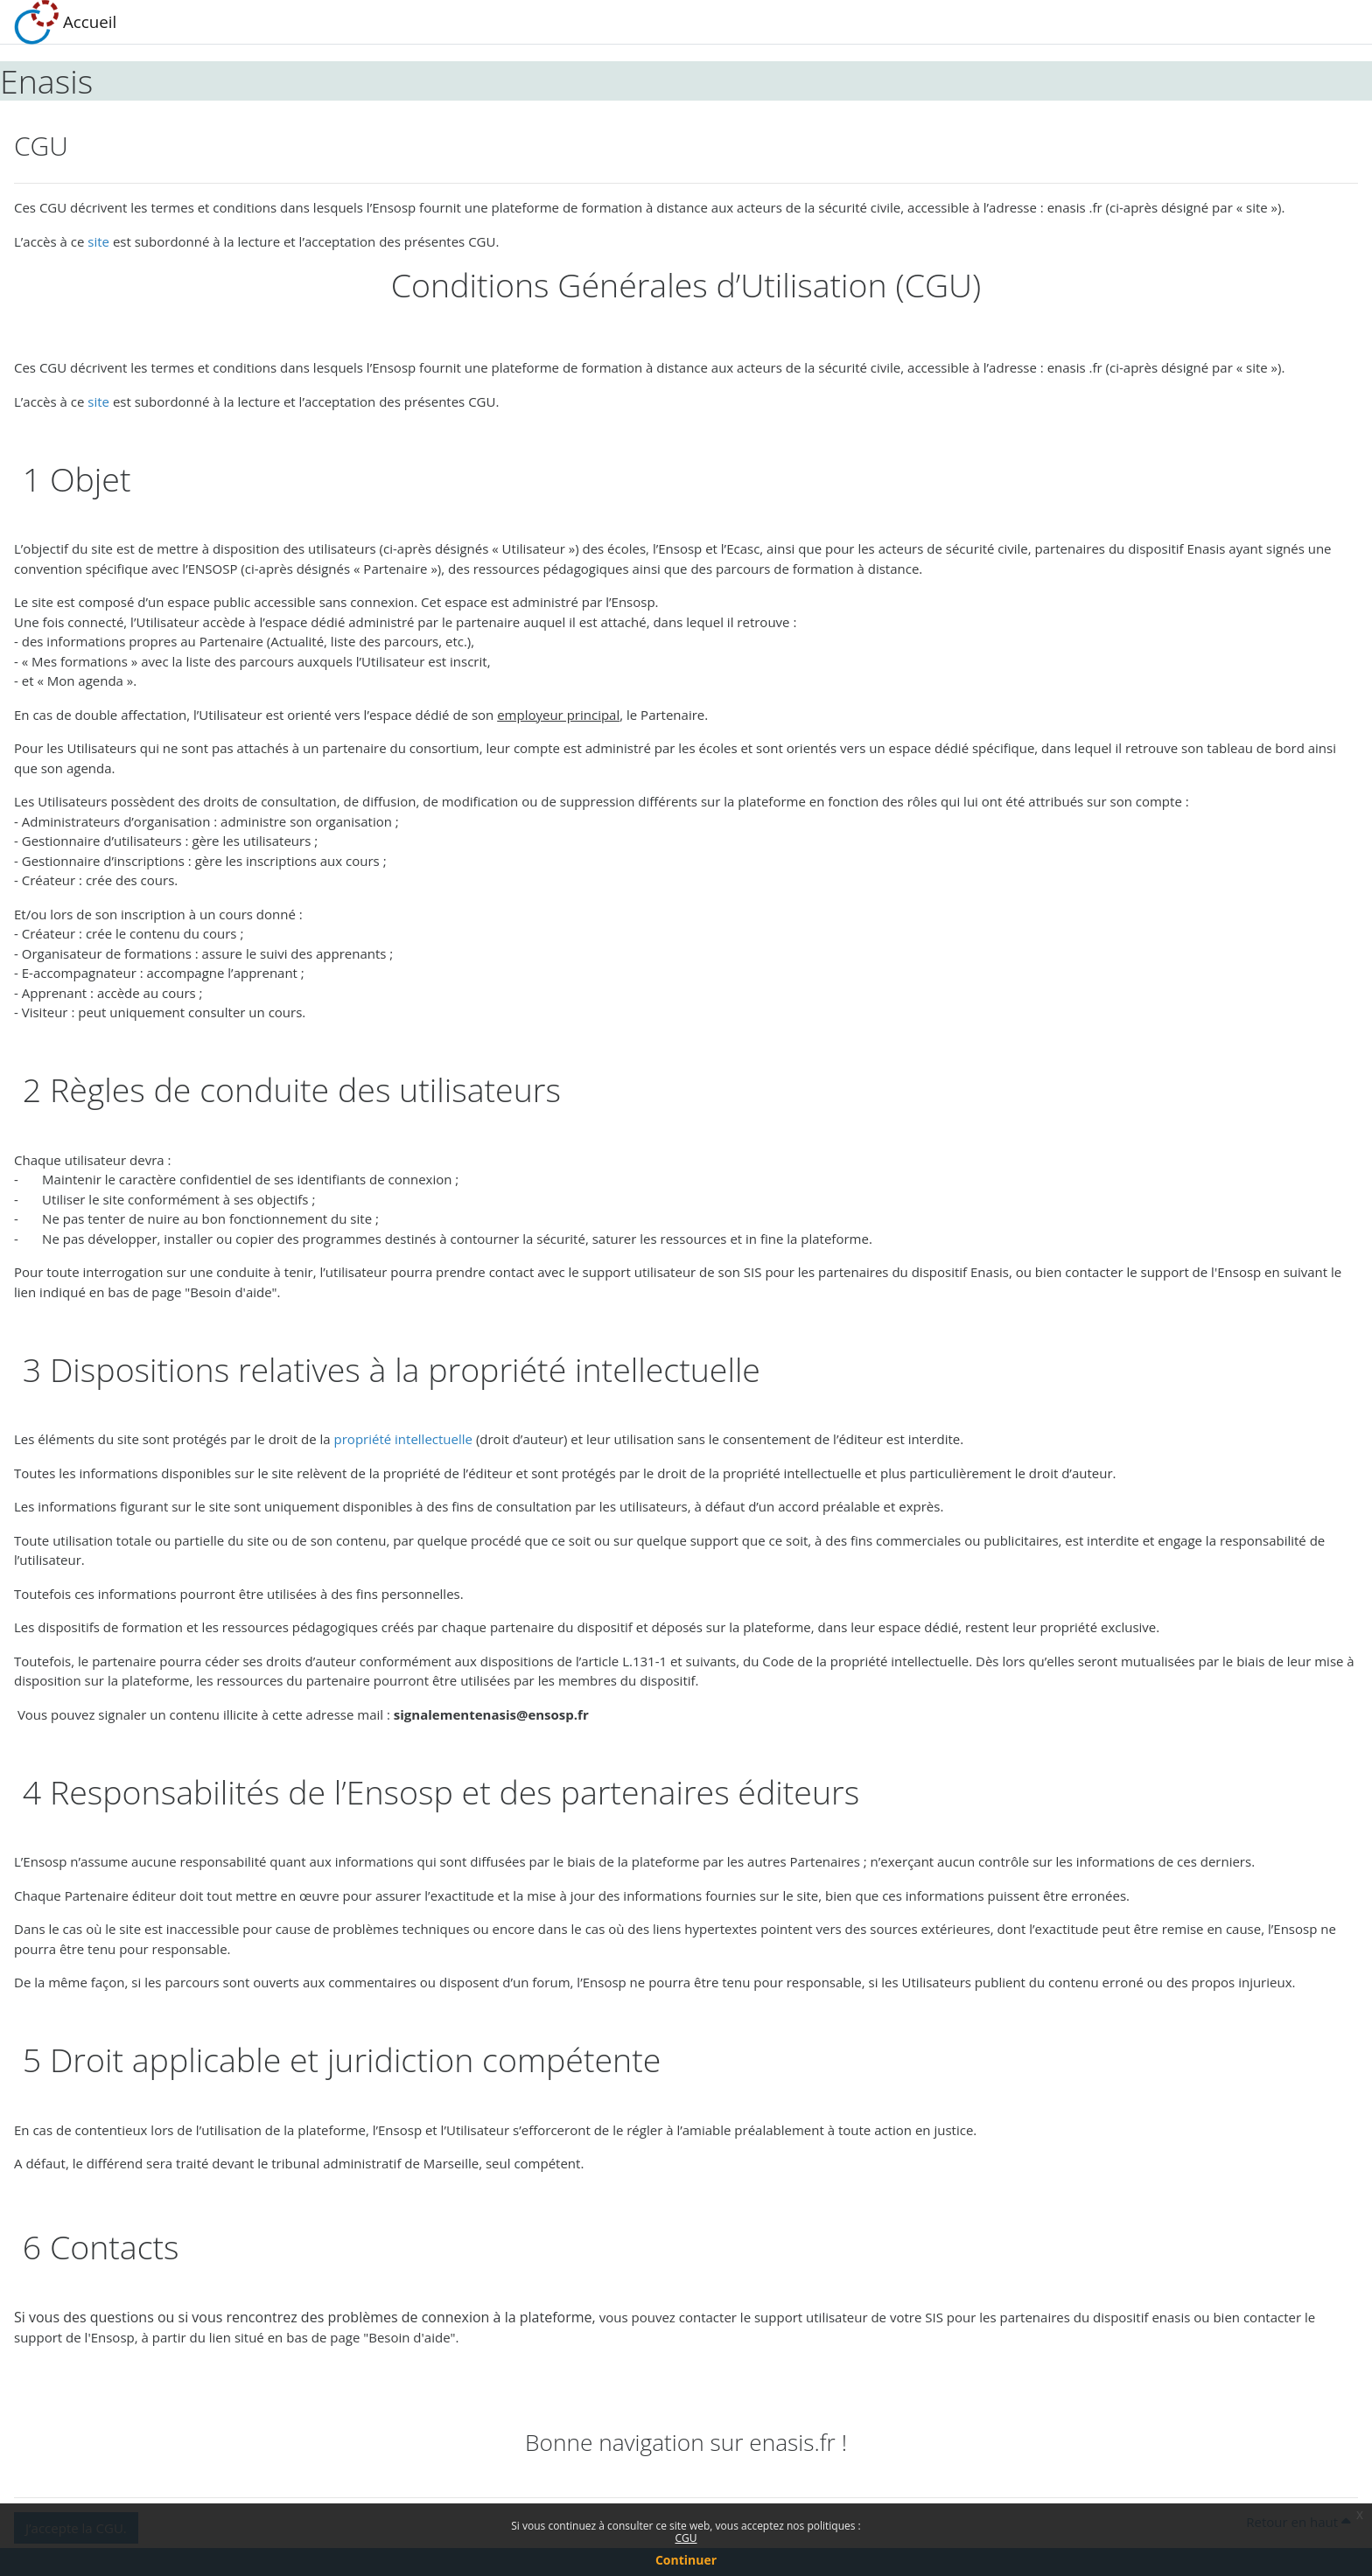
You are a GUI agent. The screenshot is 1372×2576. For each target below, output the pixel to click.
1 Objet (72, 479)
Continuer (686, 2560)
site (98, 241)
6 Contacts (96, 2246)
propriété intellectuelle (403, 1439)
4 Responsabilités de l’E (189, 1792)
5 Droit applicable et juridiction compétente (337, 2059)
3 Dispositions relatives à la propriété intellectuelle (387, 1369)
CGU (685, 2538)
